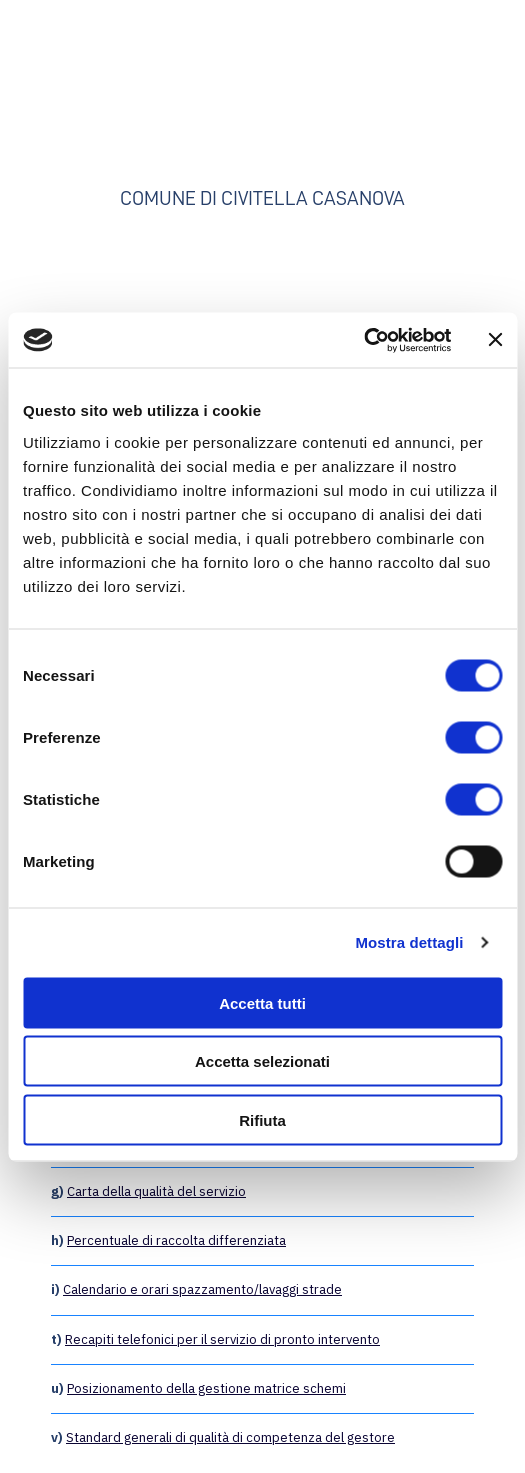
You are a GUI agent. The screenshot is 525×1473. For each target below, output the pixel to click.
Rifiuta (262, 1119)
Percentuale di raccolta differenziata (176, 1240)
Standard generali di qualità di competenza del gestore (230, 1437)
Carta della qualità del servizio (156, 1191)
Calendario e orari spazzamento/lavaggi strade (202, 1289)
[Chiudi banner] (495, 340)
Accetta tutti (262, 1002)
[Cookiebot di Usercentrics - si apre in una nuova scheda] (363, 340)
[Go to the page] (262, 101)
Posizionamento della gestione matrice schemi (206, 1388)
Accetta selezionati (262, 1061)
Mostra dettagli (409, 942)
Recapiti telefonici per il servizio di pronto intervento (222, 1339)
